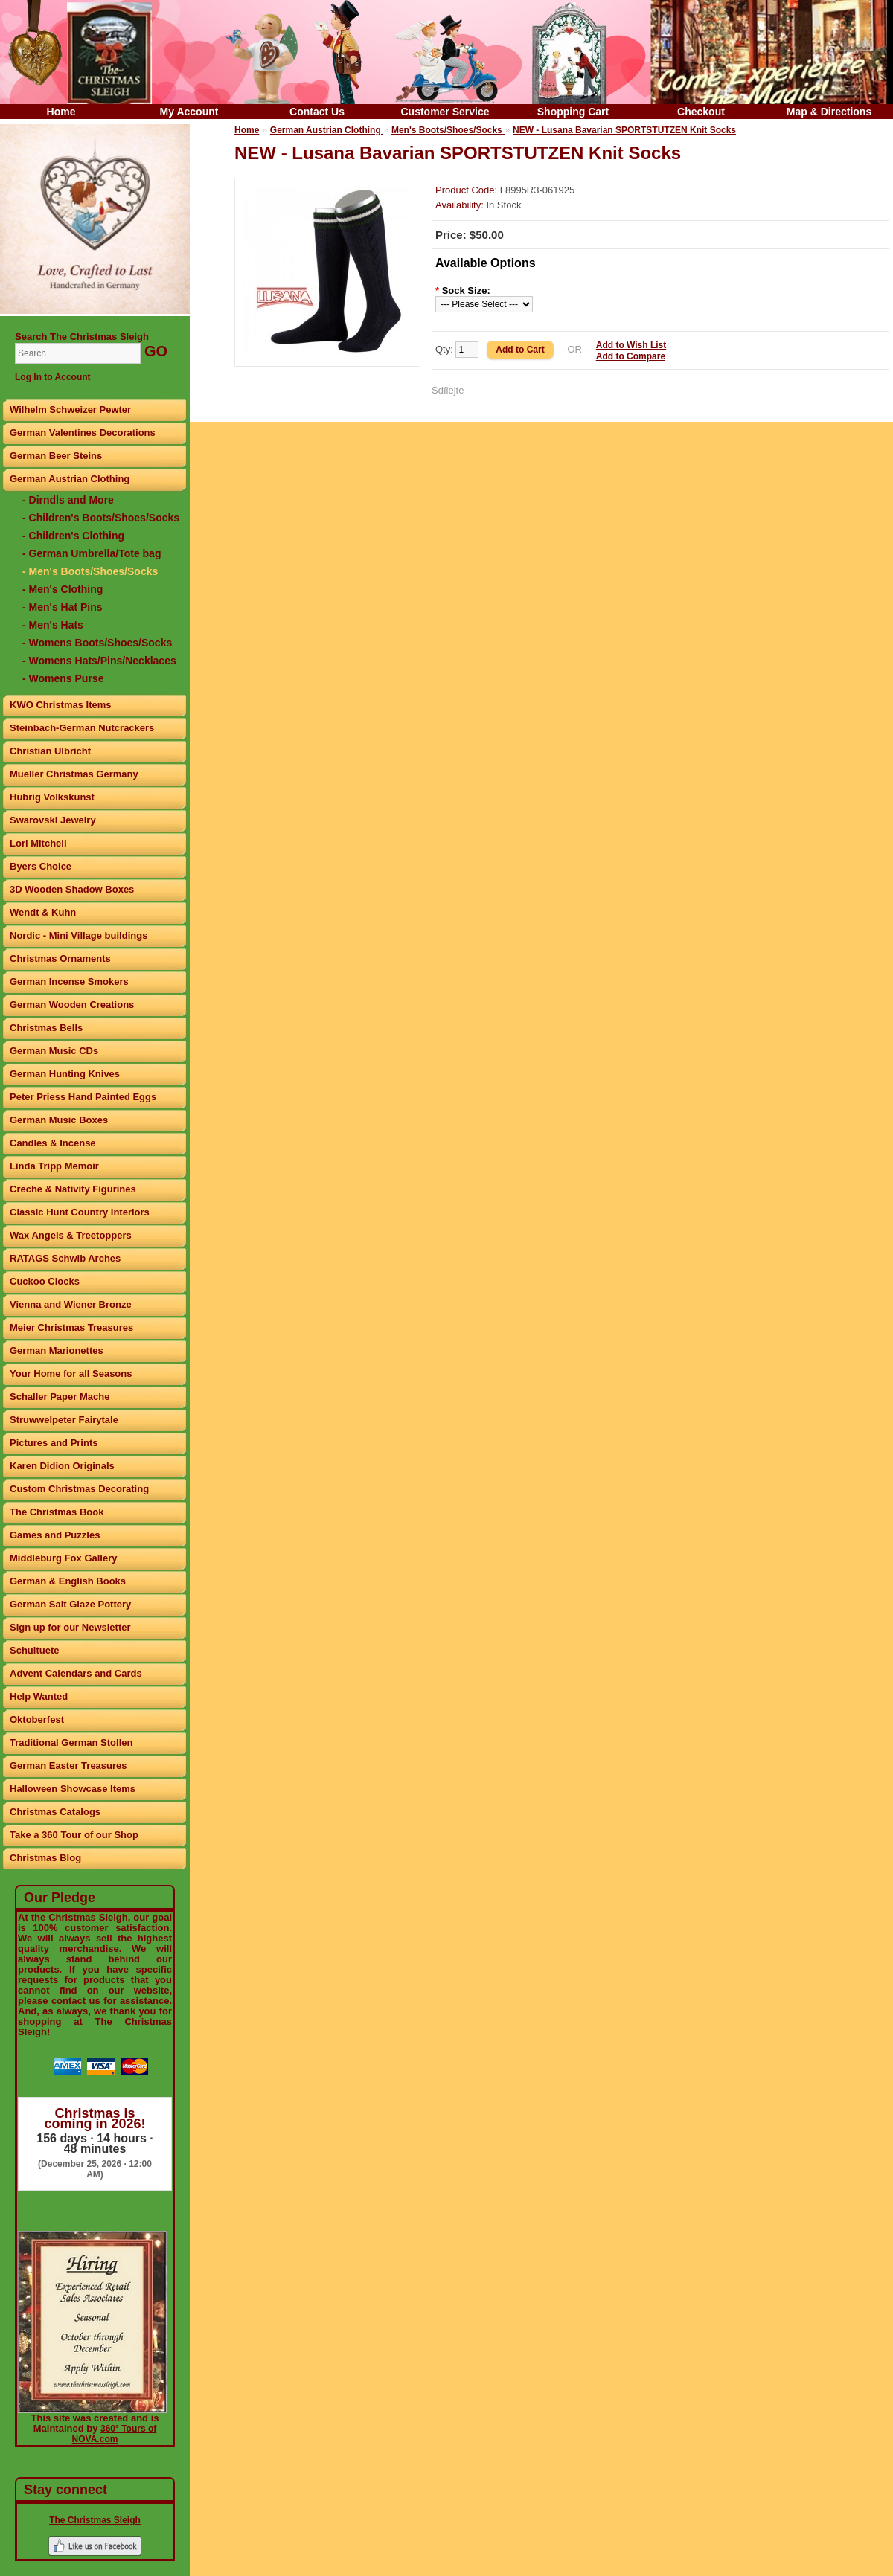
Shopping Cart (573, 112)
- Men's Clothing (62, 589)
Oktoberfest (37, 1719)
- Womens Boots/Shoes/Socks (97, 643)
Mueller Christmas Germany (74, 774)
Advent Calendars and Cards (76, 1673)
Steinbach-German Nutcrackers (82, 727)
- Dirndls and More (68, 500)
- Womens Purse (62, 678)
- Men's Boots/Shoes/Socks (90, 571)
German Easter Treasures (68, 1765)
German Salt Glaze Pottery (70, 1604)
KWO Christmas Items (61, 704)
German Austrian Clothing (69, 478)
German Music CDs (54, 1050)
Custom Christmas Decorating (79, 1488)
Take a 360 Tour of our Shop (74, 1834)
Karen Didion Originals (62, 1465)
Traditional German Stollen (71, 1742)
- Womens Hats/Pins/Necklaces (99, 661)
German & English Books (68, 1581)
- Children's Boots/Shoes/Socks (100, 518)
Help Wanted (39, 1696)
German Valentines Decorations (83, 432)
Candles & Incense (53, 1143)
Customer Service (444, 112)
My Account (189, 112)
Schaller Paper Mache (59, 1396)
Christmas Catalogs (55, 1811)
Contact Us (317, 112)
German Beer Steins (56, 455)
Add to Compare (630, 356)
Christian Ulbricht (50, 751)
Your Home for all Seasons (71, 1373)
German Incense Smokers (69, 981)
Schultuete (34, 1650)
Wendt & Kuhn (43, 912)
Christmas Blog (45, 1857)
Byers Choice (40, 866)
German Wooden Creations (72, 1004)
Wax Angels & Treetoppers (71, 1235)
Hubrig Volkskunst (52, 797)
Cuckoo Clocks (45, 1281)
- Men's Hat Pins (62, 607)
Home (61, 112)
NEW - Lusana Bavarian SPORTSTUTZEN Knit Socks (624, 130)
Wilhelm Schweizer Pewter (70, 409)
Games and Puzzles (55, 1535)
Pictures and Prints (53, 1442)
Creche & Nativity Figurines (73, 1189)
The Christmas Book (56, 1511)
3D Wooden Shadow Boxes (72, 889)
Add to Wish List (631, 345)
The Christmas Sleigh (95, 2520)
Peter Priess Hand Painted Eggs (83, 1096)
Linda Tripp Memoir (54, 1166)
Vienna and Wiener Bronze (71, 1304)
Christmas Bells (46, 1027)
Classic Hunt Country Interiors (80, 1212)
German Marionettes (56, 1350)
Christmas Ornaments (60, 958)
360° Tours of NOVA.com (114, 2434)
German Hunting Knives (65, 1073)
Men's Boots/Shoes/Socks (448, 130)
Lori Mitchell (38, 843)
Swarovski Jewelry (53, 820)
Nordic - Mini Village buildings (78, 935)
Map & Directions (829, 112)
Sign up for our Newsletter (70, 1627)
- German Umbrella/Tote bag (91, 553)
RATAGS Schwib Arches (65, 1258)
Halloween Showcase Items (72, 1788)
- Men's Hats (52, 625)
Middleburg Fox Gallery (63, 1558)
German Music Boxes (59, 1119)
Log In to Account (53, 377)
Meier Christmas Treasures (71, 1327)
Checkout (701, 112)
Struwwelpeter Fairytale (64, 1419)
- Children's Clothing (73, 536)
